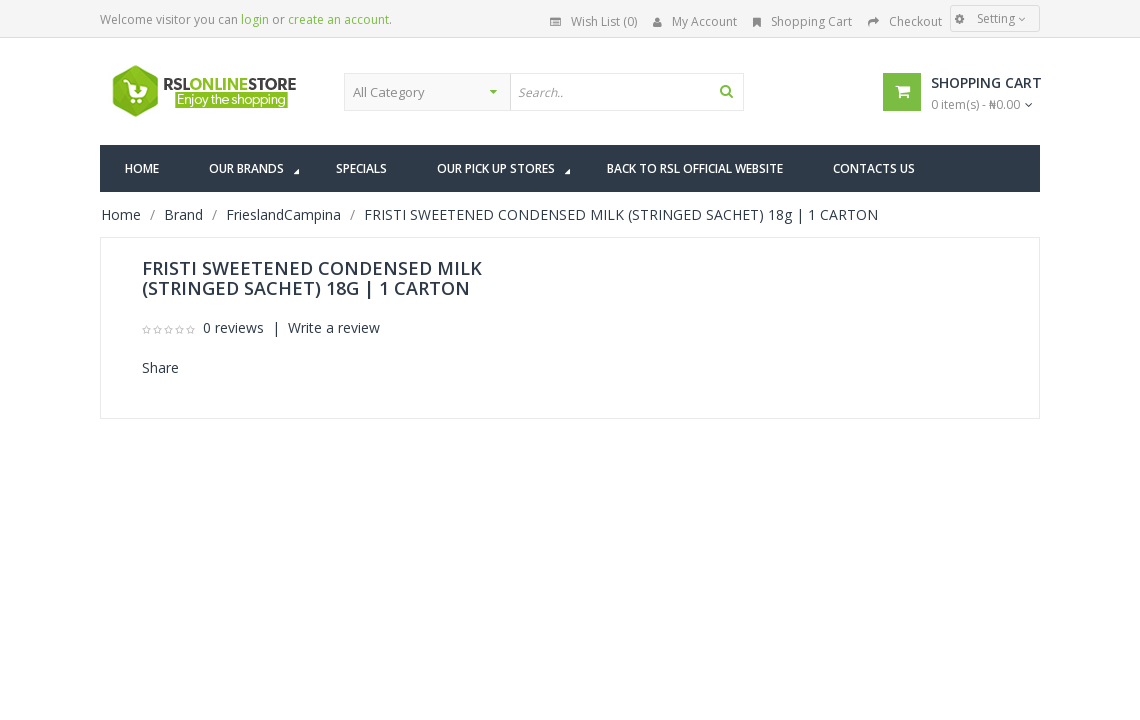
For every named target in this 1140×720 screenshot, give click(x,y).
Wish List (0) (593, 21)
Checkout (905, 21)
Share (160, 367)
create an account (338, 19)
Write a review (334, 327)
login (255, 19)
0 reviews (233, 327)
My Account (695, 21)
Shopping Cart (802, 21)
